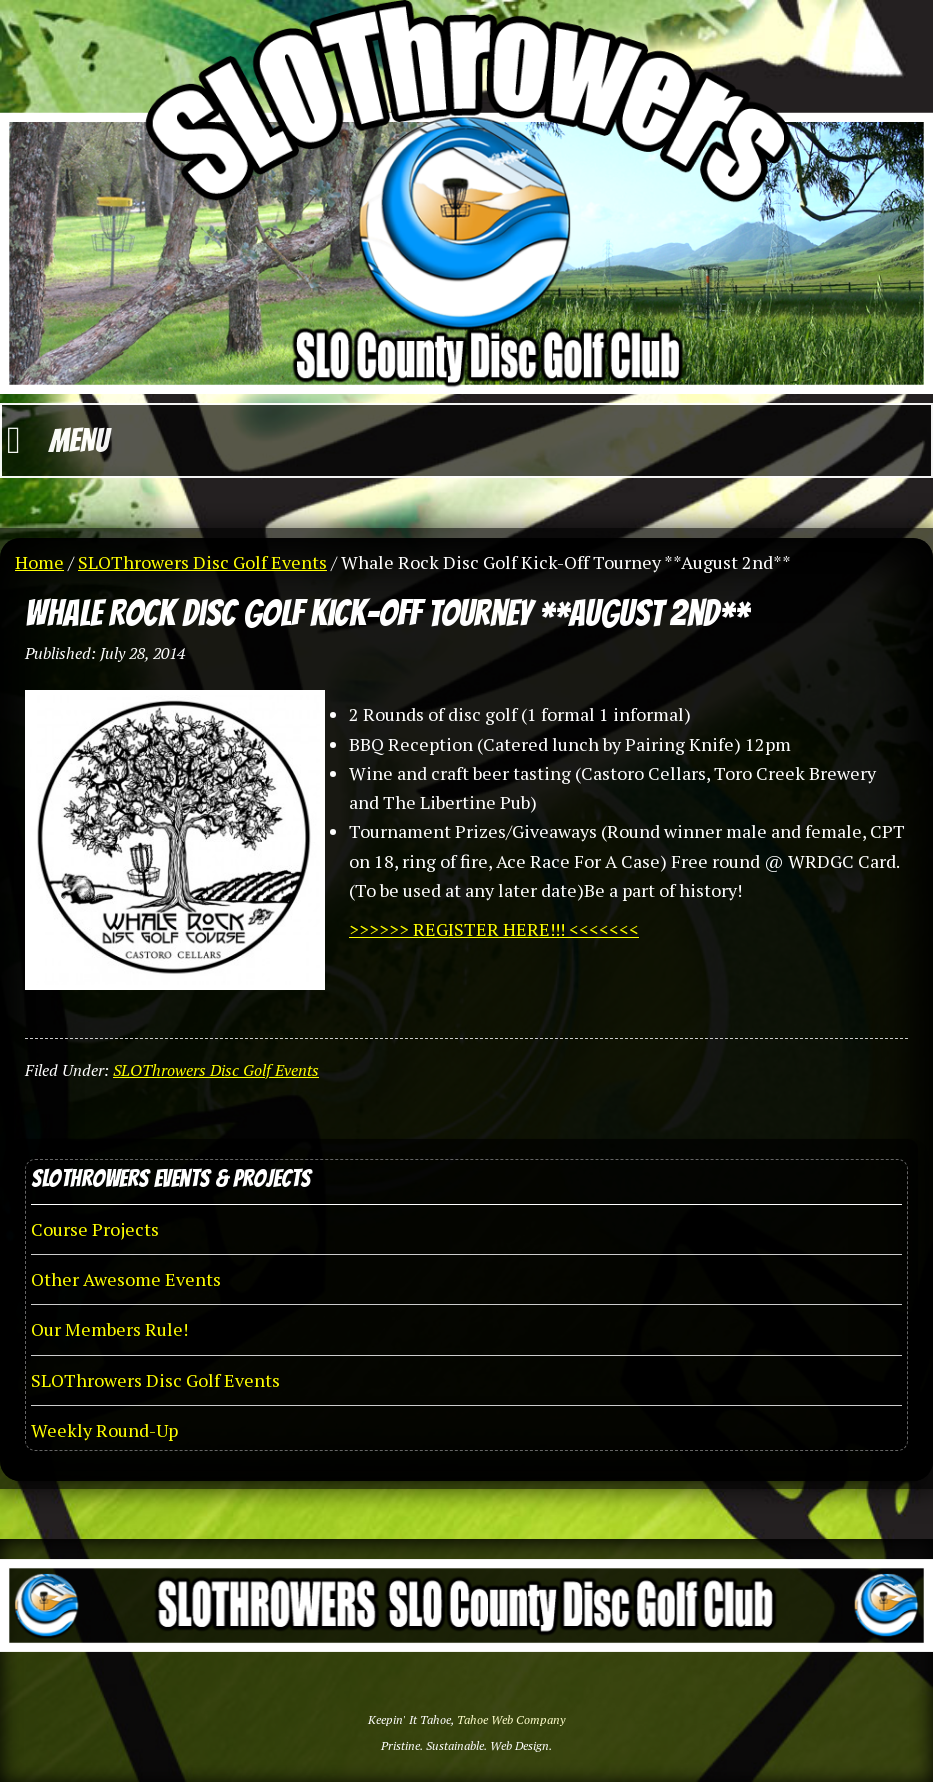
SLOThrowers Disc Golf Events (216, 1070)
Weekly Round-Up (104, 1430)
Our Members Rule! (109, 1329)
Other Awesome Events (126, 1279)
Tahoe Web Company (511, 1719)
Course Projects (95, 1229)
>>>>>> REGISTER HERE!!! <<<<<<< (494, 929)
